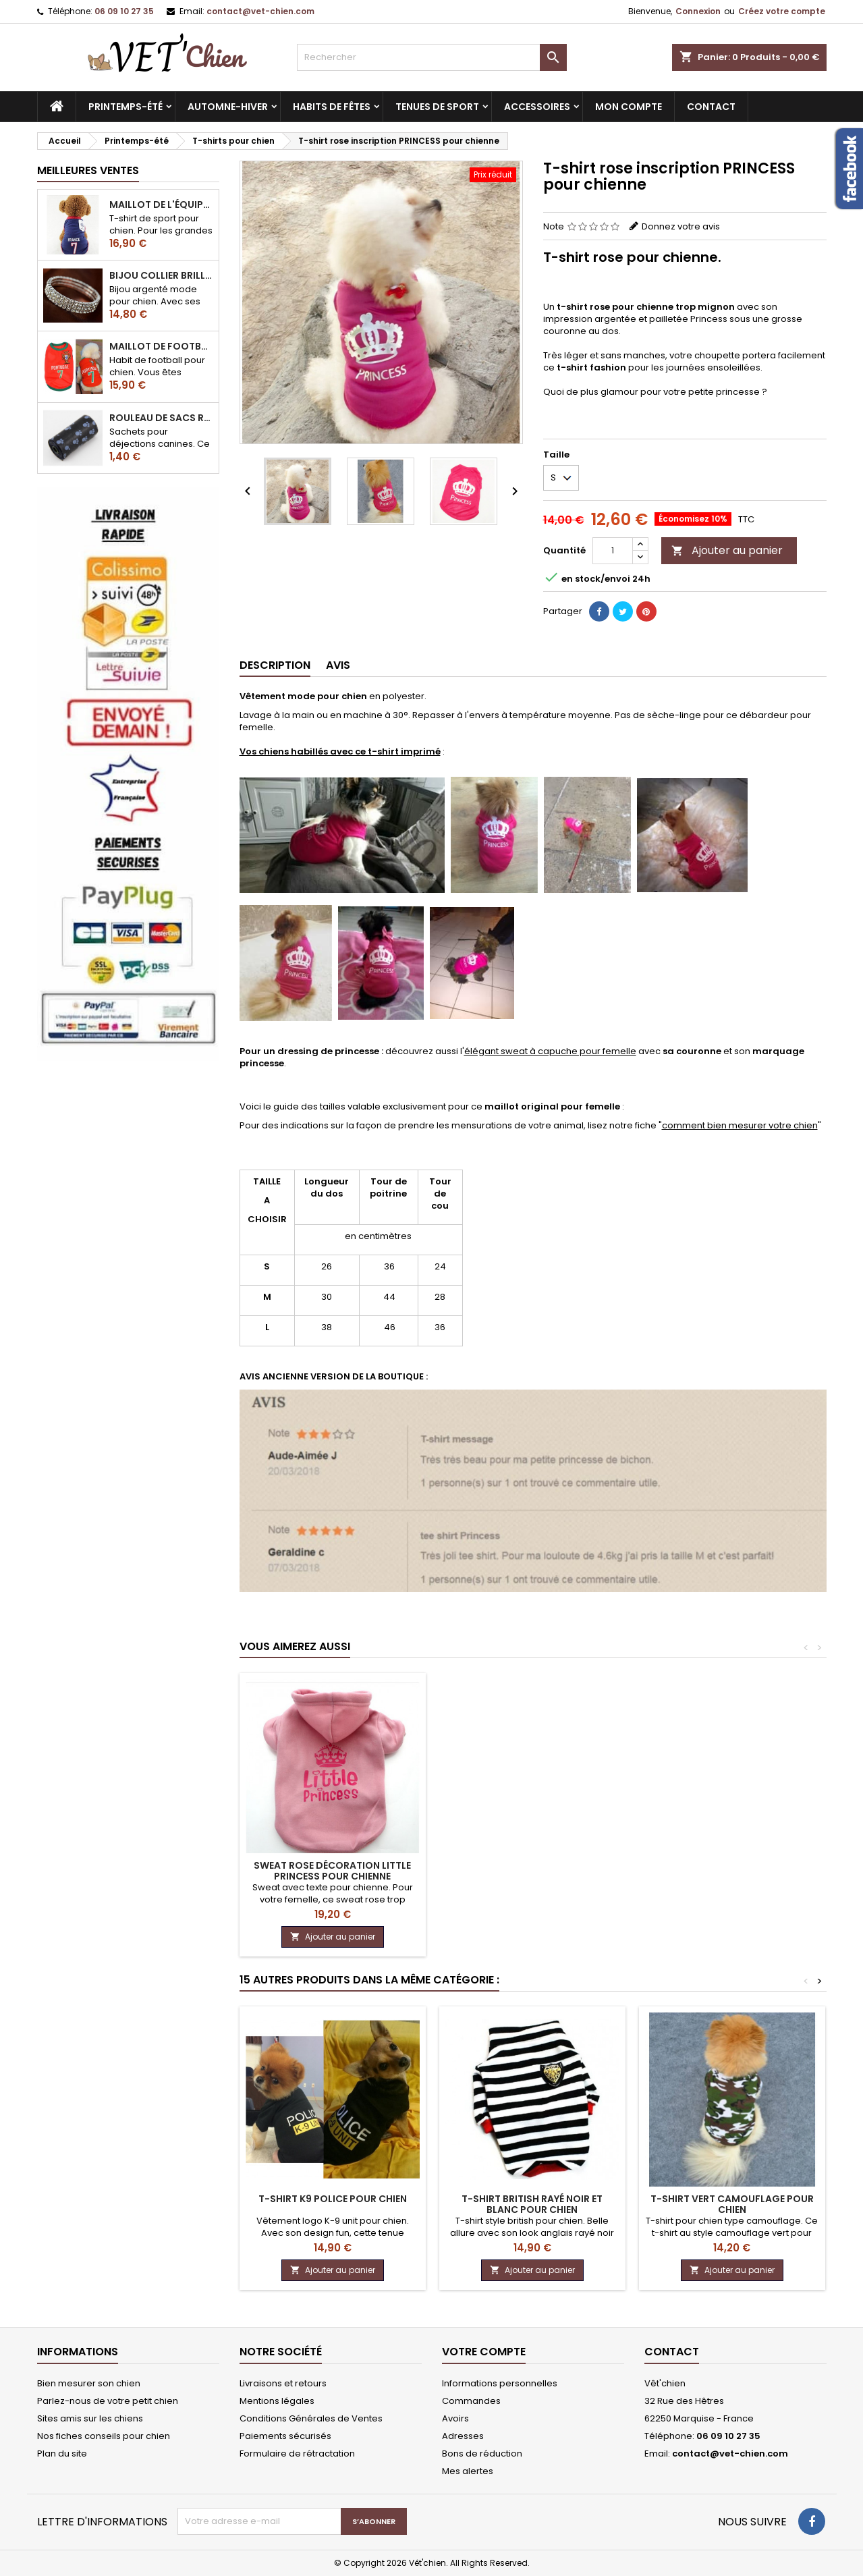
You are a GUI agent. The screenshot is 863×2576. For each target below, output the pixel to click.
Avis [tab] (338, 665)
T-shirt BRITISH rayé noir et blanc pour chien (532, 2204)
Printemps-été (125, 106)
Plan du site (62, 2453)
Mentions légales (277, 2400)
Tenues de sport (437, 106)
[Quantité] (612, 550)
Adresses (463, 2436)
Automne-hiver (228, 106)
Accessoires (537, 106)
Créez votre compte (781, 11)
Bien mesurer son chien (88, 2383)
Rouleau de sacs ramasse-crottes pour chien (161, 417)
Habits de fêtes (331, 106)
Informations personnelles (499, 2383)
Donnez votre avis (681, 226)
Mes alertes (467, 2471)
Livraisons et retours (283, 2383)
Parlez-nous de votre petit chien (107, 2400)
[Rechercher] (432, 57)
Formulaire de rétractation (297, 2453)
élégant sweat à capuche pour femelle (550, 1051)
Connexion (698, 11)
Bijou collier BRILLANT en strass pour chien (161, 275)
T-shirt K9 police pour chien (332, 2198)
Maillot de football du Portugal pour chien (161, 346)
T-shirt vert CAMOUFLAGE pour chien (732, 2204)
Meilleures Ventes (88, 170)
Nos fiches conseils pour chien (103, 2436)
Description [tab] (275, 665)
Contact (671, 2351)
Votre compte (484, 2351)
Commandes (471, 2400)
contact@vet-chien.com (260, 11)
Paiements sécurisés (285, 2436)
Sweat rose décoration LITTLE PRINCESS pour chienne (332, 1871)
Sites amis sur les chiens (90, 2418)
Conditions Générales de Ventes (311, 2418)
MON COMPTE (628, 106)
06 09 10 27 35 (124, 11)
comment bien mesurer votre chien (740, 1125)
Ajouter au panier (727, 550)
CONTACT (711, 106)
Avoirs (455, 2418)
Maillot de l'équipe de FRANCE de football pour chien (161, 204)
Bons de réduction (482, 2453)
